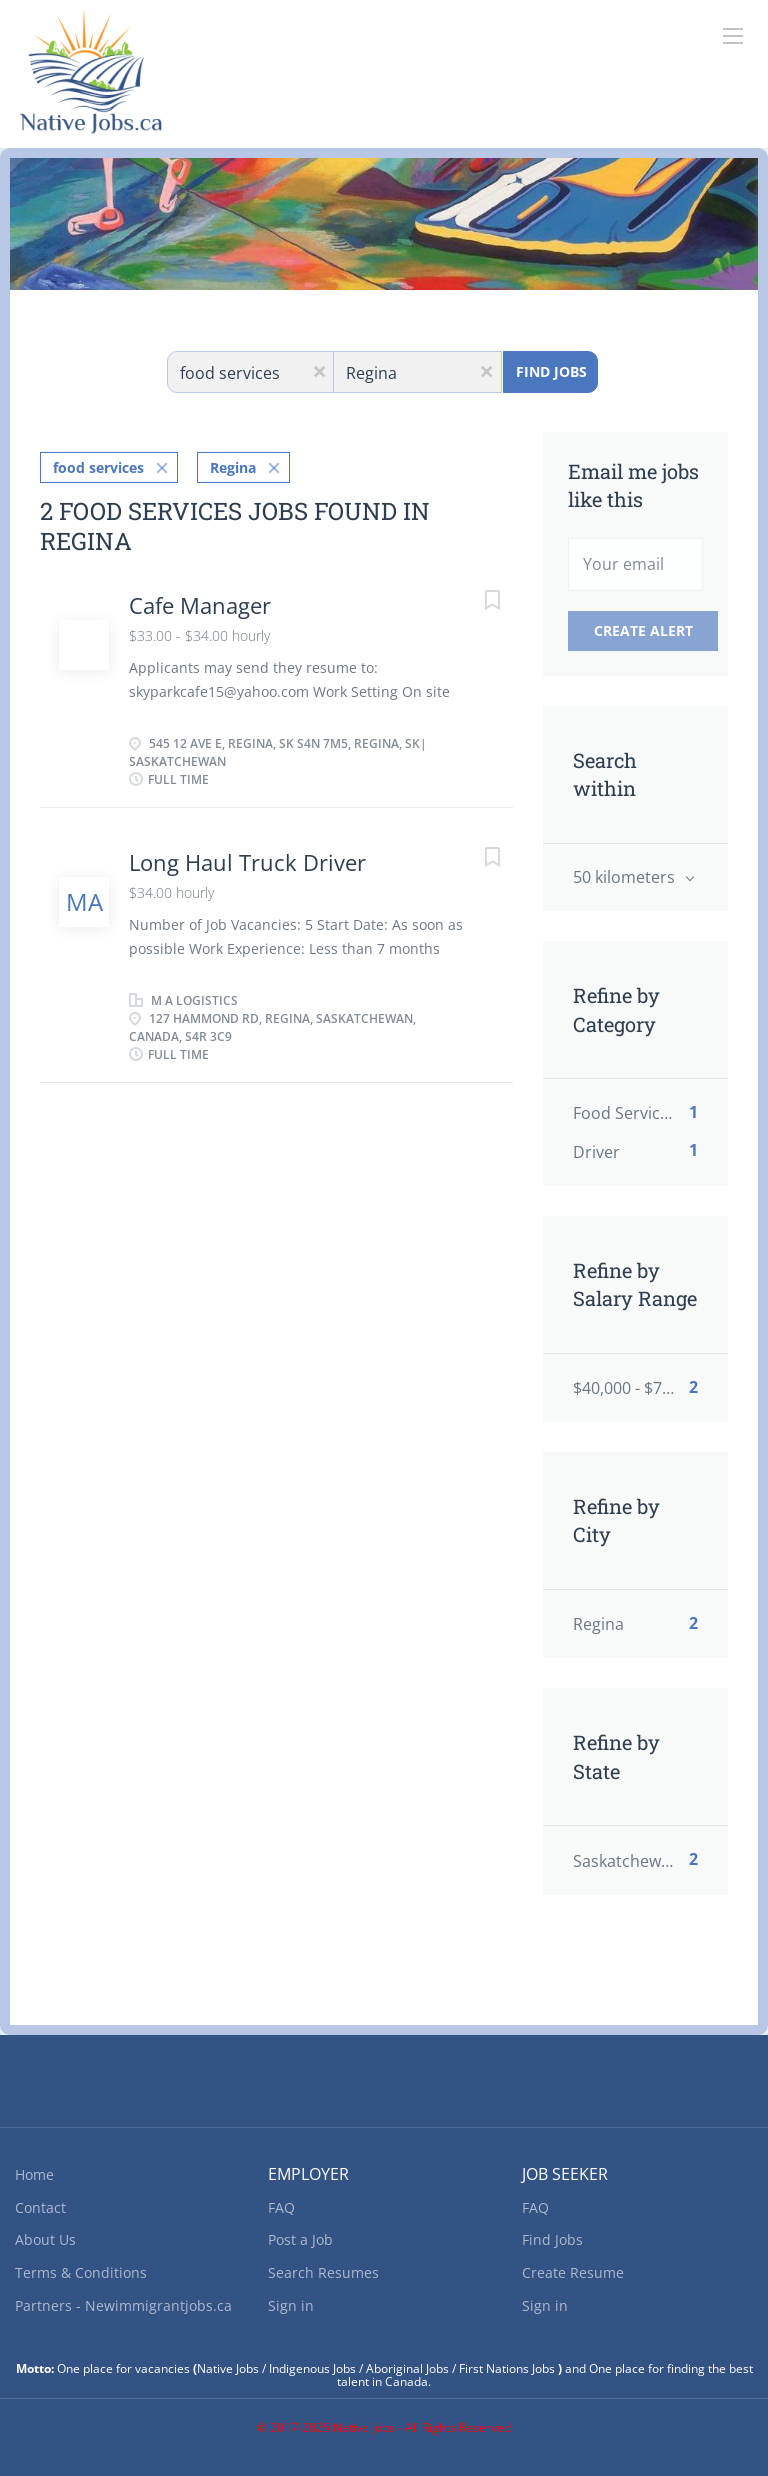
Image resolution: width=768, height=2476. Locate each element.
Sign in (291, 2305)
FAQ (281, 2207)
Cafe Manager (200, 605)
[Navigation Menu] (733, 36)
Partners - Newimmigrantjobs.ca (123, 2305)
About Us (45, 2239)
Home (34, 2174)
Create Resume (573, 2272)
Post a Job (300, 2239)
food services (98, 467)
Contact (40, 2207)
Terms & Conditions (81, 2272)
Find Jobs (551, 371)
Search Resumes (323, 2272)
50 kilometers (626, 877)
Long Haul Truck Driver (247, 862)
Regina (233, 467)
